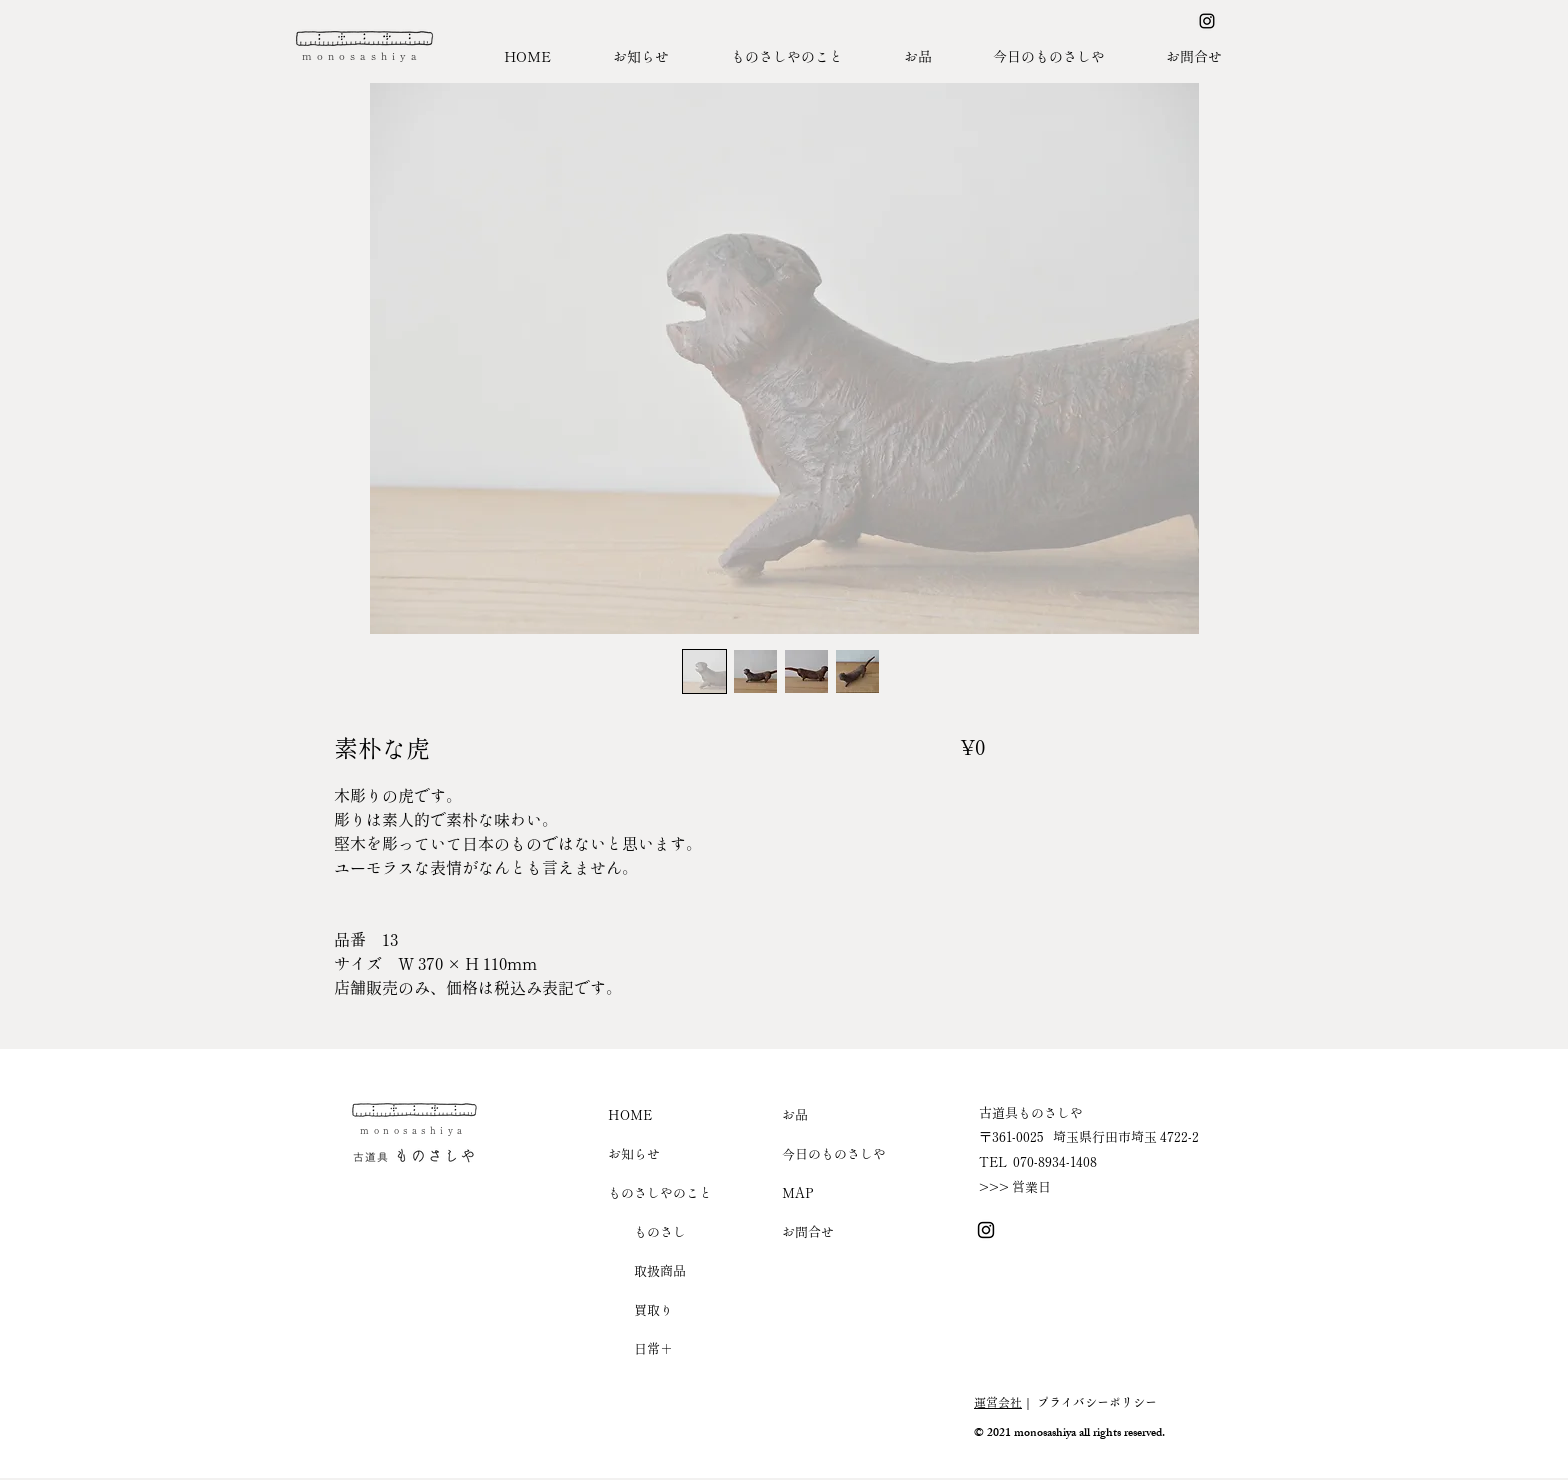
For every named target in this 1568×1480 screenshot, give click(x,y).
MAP (798, 1192)
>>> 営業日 (1015, 1186)
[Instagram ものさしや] (1207, 21)
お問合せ (808, 1231)
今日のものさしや (834, 1153)
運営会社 (998, 1401)
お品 (795, 1114)
